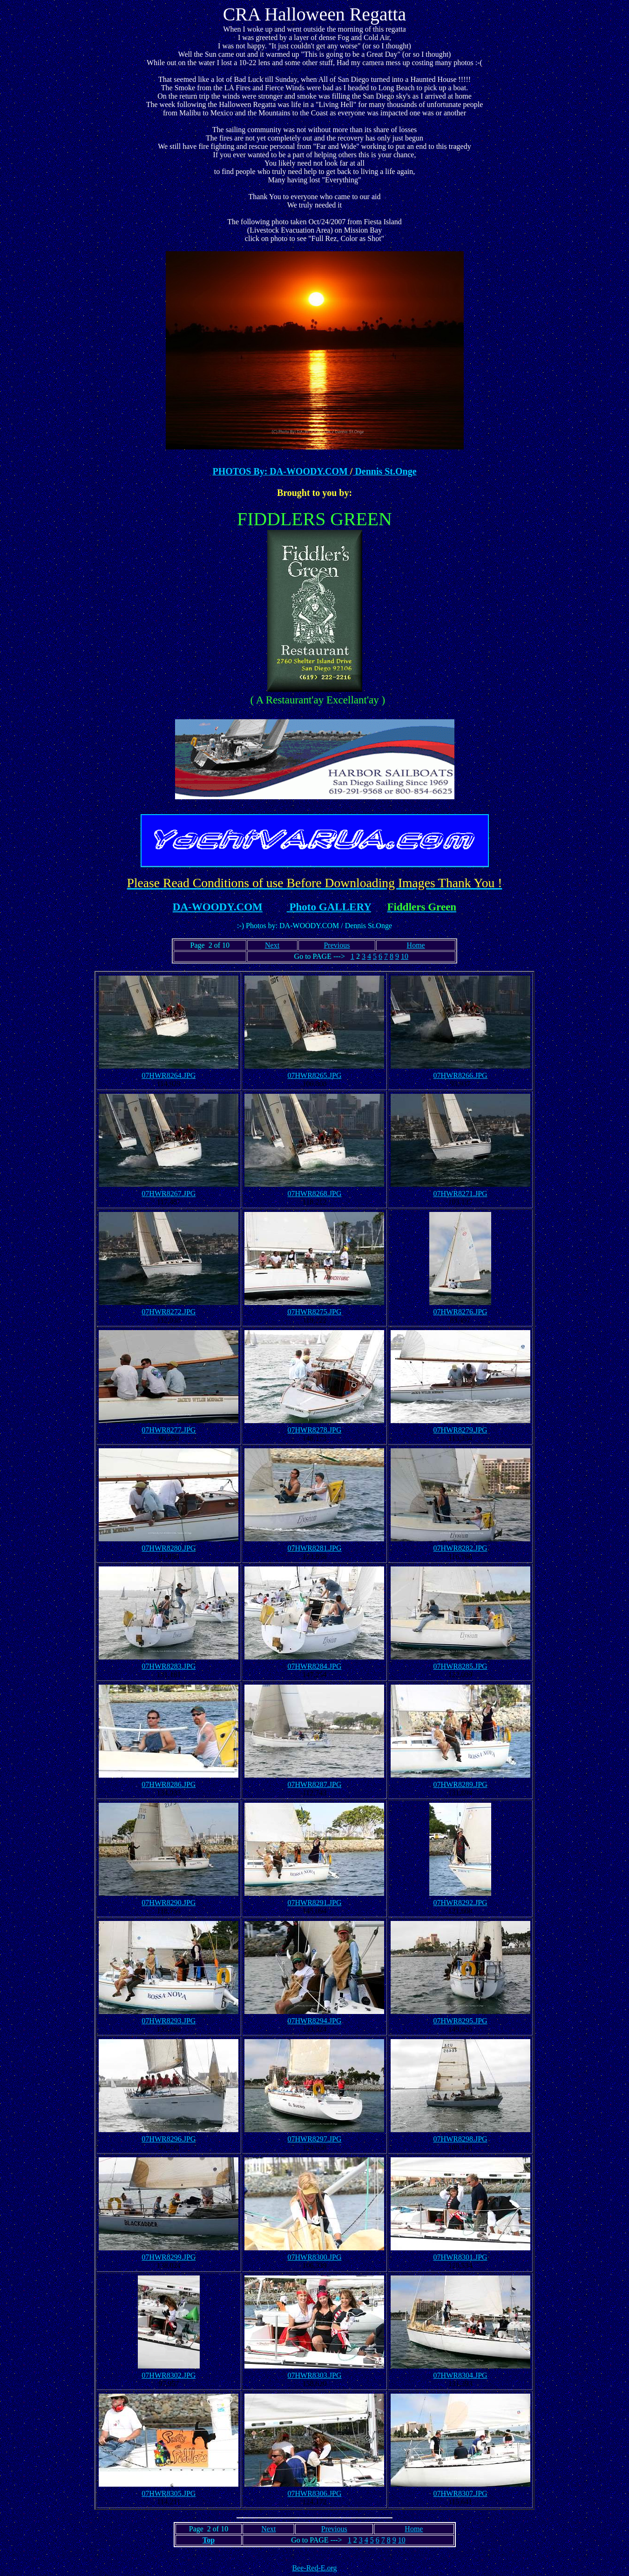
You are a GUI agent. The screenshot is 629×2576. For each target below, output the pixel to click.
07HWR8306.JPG (314, 2493)
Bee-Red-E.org (314, 2568)
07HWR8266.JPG (460, 1075)
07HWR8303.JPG (314, 2375)
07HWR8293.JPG (169, 2021)
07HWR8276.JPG (460, 1312)
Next (272, 945)
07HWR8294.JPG (314, 2021)
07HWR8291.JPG (314, 1903)
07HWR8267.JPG (169, 1194)
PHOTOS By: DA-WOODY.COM (281, 471)
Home (416, 945)
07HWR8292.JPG (460, 1903)
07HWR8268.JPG (314, 1194)
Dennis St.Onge (384, 471)
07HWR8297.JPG (314, 2139)
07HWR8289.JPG (460, 1784)
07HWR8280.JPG (169, 1548)
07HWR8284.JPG (314, 1666)
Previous (337, 945)
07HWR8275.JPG (314, 1312)
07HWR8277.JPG (169, 1430)
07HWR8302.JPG (169, 2375)
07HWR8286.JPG (169, 1784)
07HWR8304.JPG (460, 2375)
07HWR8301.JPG (460, 2257)
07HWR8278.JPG (314, 1430)
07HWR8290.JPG (169, 1903)
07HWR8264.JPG (169, 1075)
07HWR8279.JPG (460, 1430)
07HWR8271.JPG (460, 1194)
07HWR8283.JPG (169, 1666)
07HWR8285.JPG (460, 1666)
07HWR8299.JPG (169, 2257)
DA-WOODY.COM (218, 907)
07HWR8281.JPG (314, 1548)
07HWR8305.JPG (169, 2493)
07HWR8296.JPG (169, 2139)
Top (209, 2540)
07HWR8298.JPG (460, 2139)
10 (404, 956)
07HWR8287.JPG (314, 1784)
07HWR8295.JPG (460, 2021)
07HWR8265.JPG (314, 1075)
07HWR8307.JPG (460, 2493)
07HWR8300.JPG (314, 2257)
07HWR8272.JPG (169, 1312)
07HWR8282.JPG (460, 1548)
